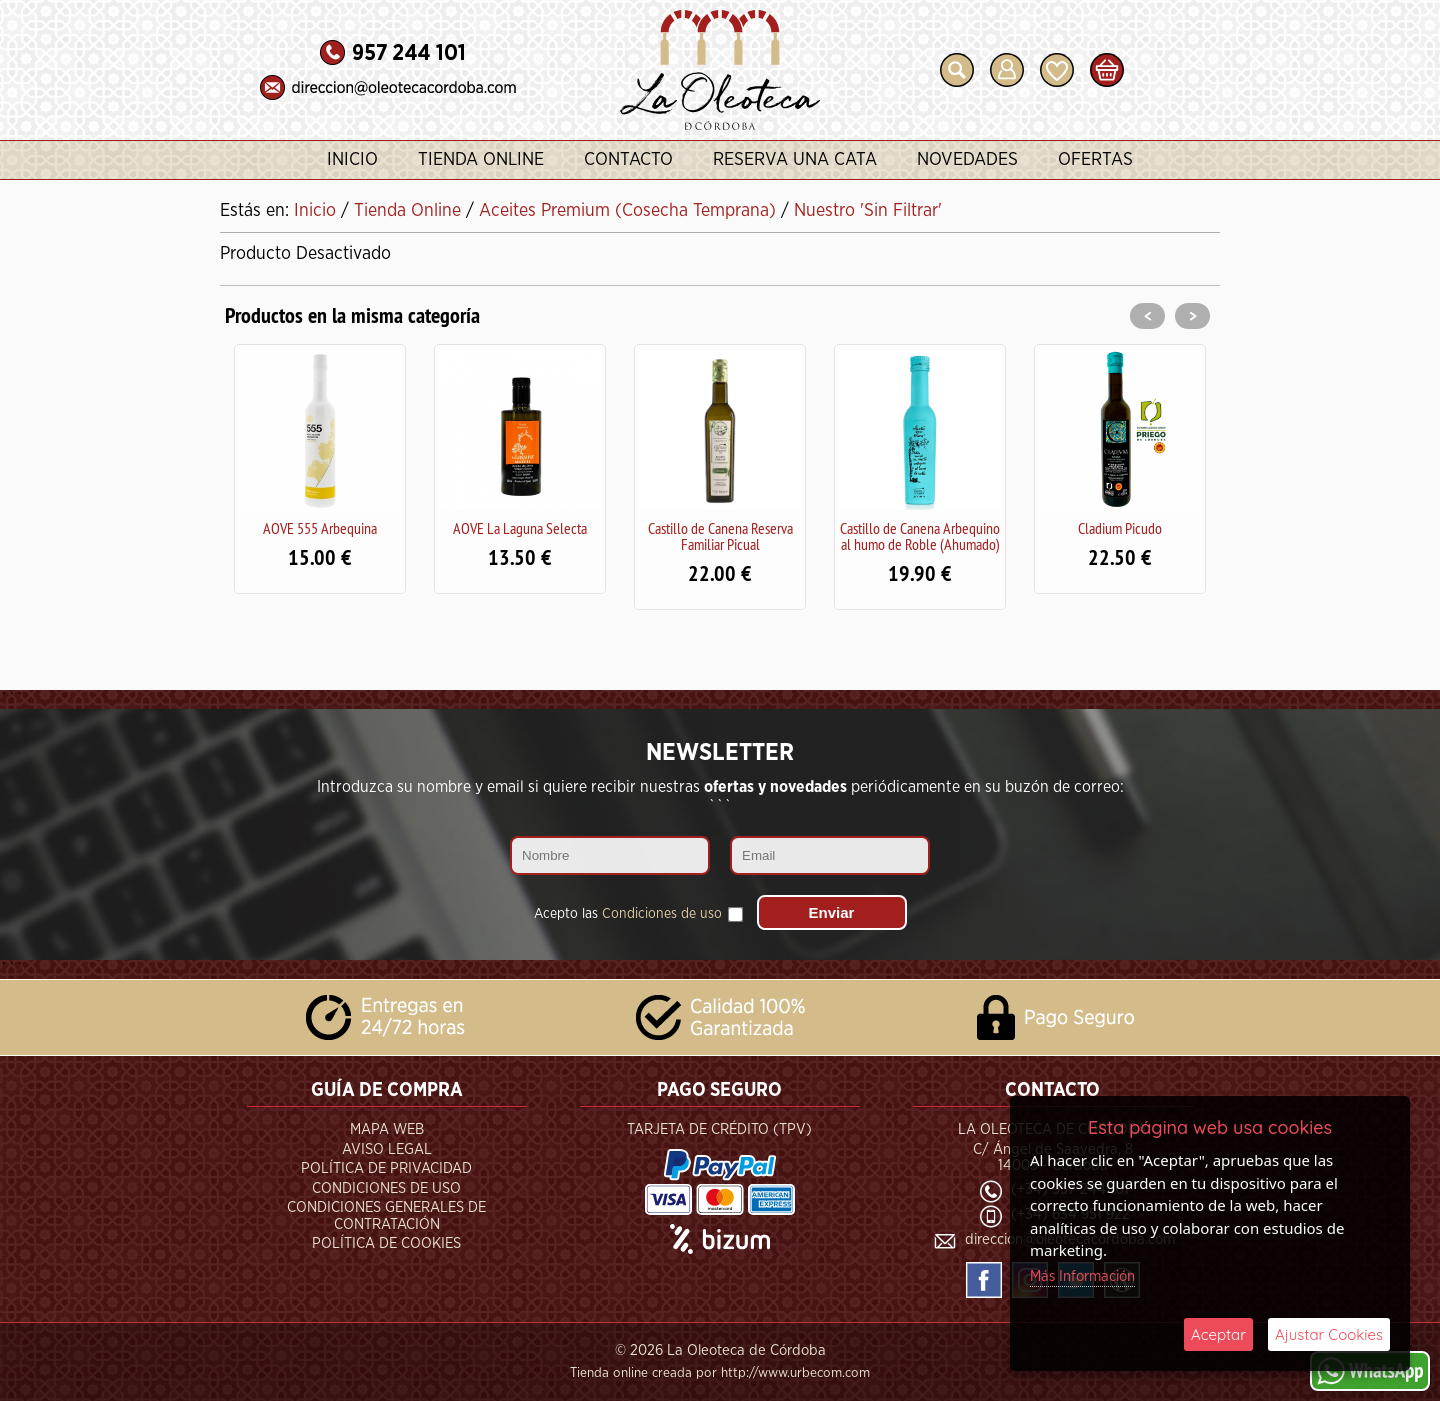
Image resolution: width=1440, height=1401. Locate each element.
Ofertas (1095, 160)
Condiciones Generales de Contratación (386, 1216)
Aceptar (1218, 1334)
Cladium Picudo (1120, 528)
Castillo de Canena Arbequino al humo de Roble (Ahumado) (920, 536)
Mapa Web (387, 1129)
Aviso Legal (387, 1149)
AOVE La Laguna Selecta (520, 528)
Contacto (628, 160)
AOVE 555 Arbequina (320, 528)
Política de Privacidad (386, 1168)
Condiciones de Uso (386, 1188)
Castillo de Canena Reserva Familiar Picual (720, 536)
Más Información (1082, 1276)
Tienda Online (481, 160)
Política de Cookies (386, 1243)
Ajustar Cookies (1329, 1334)
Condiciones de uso (662, 914)
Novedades (967, 160)
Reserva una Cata (795, 160)
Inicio (352, 160)
